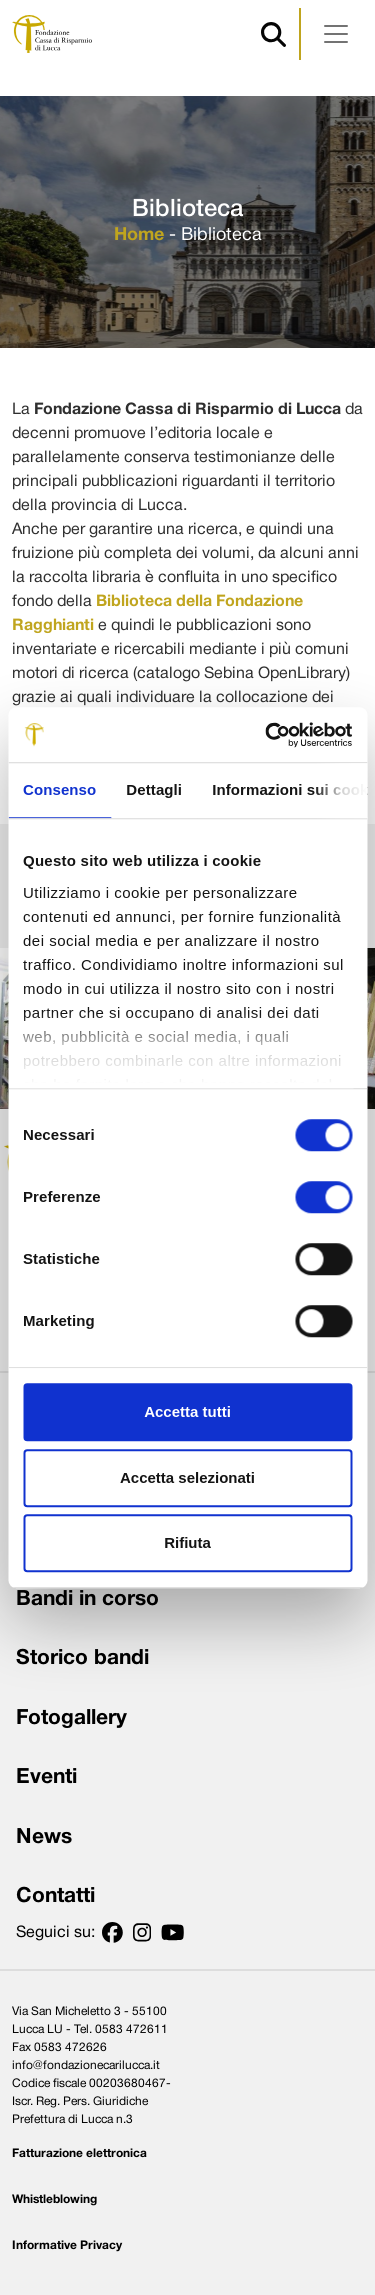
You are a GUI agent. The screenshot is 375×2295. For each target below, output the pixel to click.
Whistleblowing (54, 2199)
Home (139, 235)
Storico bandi (82, 1658)
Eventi (46, 1777)
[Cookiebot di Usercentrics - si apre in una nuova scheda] (267, 735)
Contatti (55, 1896)
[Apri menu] (336, 34)
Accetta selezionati (187, 1477)
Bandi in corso (87, 1599)
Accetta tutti (187, 1411)
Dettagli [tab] (154, 789)
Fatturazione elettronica (79, 2153)
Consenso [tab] (59, 789)
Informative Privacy (67, 2245)
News (44, 1837)
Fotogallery (71, 1718)
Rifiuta (187, 1542)
